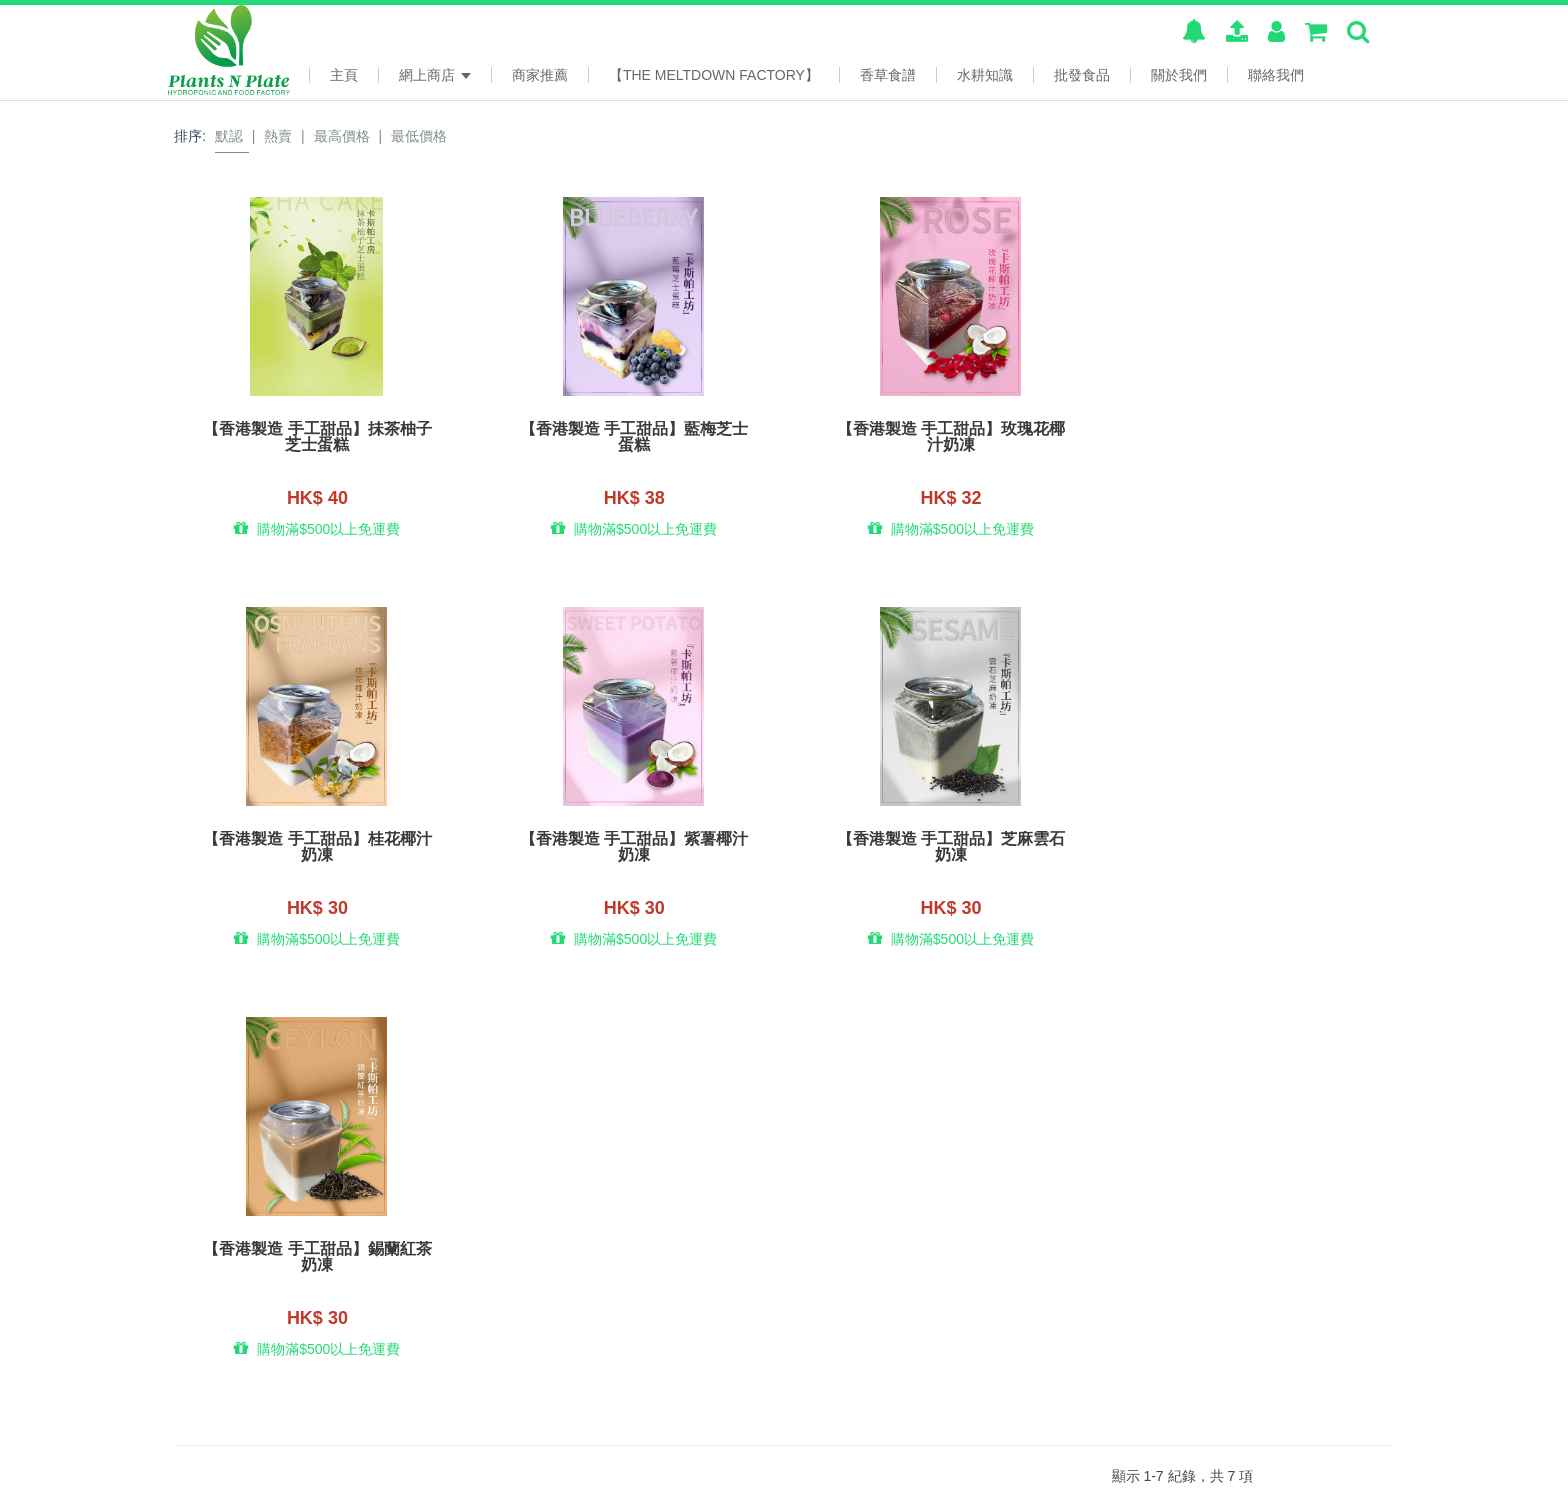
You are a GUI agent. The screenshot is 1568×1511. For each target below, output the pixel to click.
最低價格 (419, 136)
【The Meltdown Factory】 (714, 75)
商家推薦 (540, 75)
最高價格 (342, 136)
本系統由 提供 (258, 1484)
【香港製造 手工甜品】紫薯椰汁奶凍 (315, 849)
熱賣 (278, 136)
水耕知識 (985, 75)
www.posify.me (1341, 1481)
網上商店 (435, 75)
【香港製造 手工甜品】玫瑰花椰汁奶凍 (940, 438)
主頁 (344, 75)
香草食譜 (888, 75)
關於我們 (1179, 75)
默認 (229, 136)
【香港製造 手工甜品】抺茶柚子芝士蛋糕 (315, 438)
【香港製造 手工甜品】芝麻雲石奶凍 (628, 849)
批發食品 (1082, 75)
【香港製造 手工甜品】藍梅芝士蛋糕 (628, 438)
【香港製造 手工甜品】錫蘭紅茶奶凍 (940, 849)
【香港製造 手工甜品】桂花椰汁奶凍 (1253, 438)
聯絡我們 (1276, 75)
